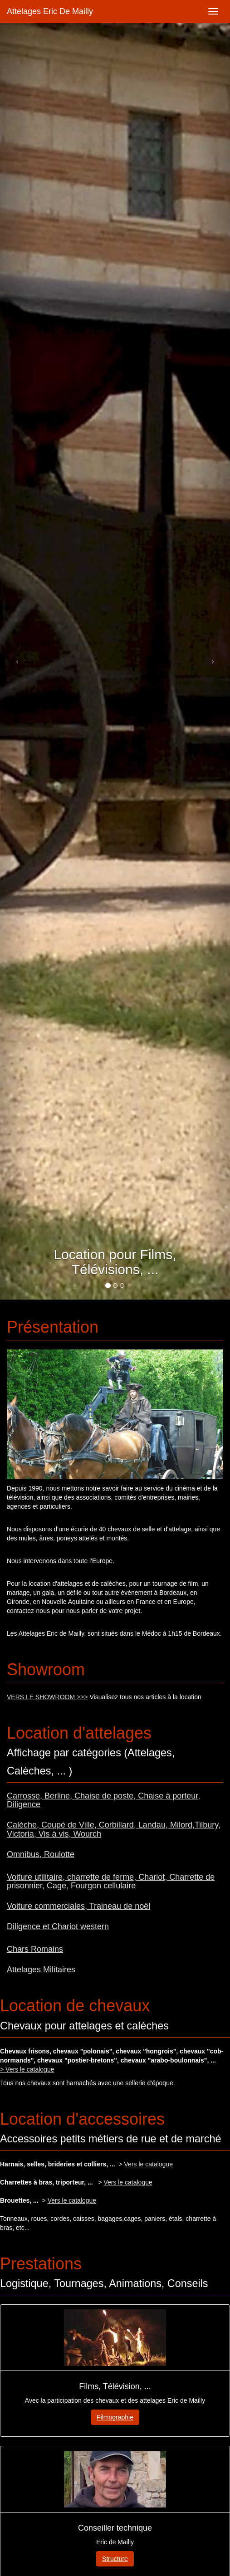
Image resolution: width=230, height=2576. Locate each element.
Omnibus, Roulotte (40, 1854)
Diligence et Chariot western (58, 1926)
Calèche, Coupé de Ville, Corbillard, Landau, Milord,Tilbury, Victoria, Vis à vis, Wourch (113, 1829)
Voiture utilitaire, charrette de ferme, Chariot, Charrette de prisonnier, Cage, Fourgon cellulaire (111, 1881)
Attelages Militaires (41, 1969)
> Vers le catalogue (27, 2069)
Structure (115, 2558)
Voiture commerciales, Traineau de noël (78, 1906)
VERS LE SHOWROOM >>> (47, 1697)
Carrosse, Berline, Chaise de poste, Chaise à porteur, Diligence (103, 1800)
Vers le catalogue (148, 2164)
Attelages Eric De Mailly (50, 11)
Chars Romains (35, 1949)
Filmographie (115, 2417)
